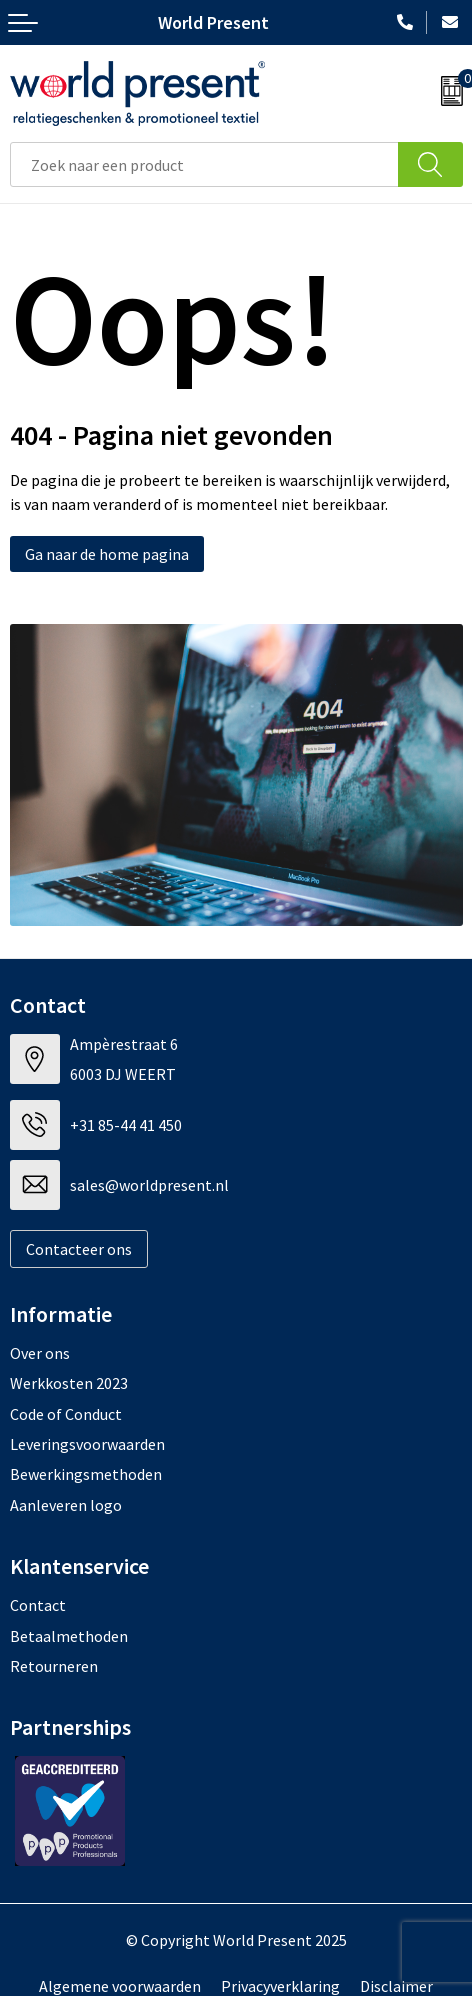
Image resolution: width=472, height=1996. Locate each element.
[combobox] (204, 164)
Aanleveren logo (66, 1505)
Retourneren (54, 1666)
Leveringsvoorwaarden (87, 1444)
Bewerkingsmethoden (86, 1474)
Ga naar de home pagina (107, 554)
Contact (38, 1605)
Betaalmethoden (69, 1636)
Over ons (40, 1353)
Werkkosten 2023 (69, 1383)
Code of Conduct (66, 1414)
